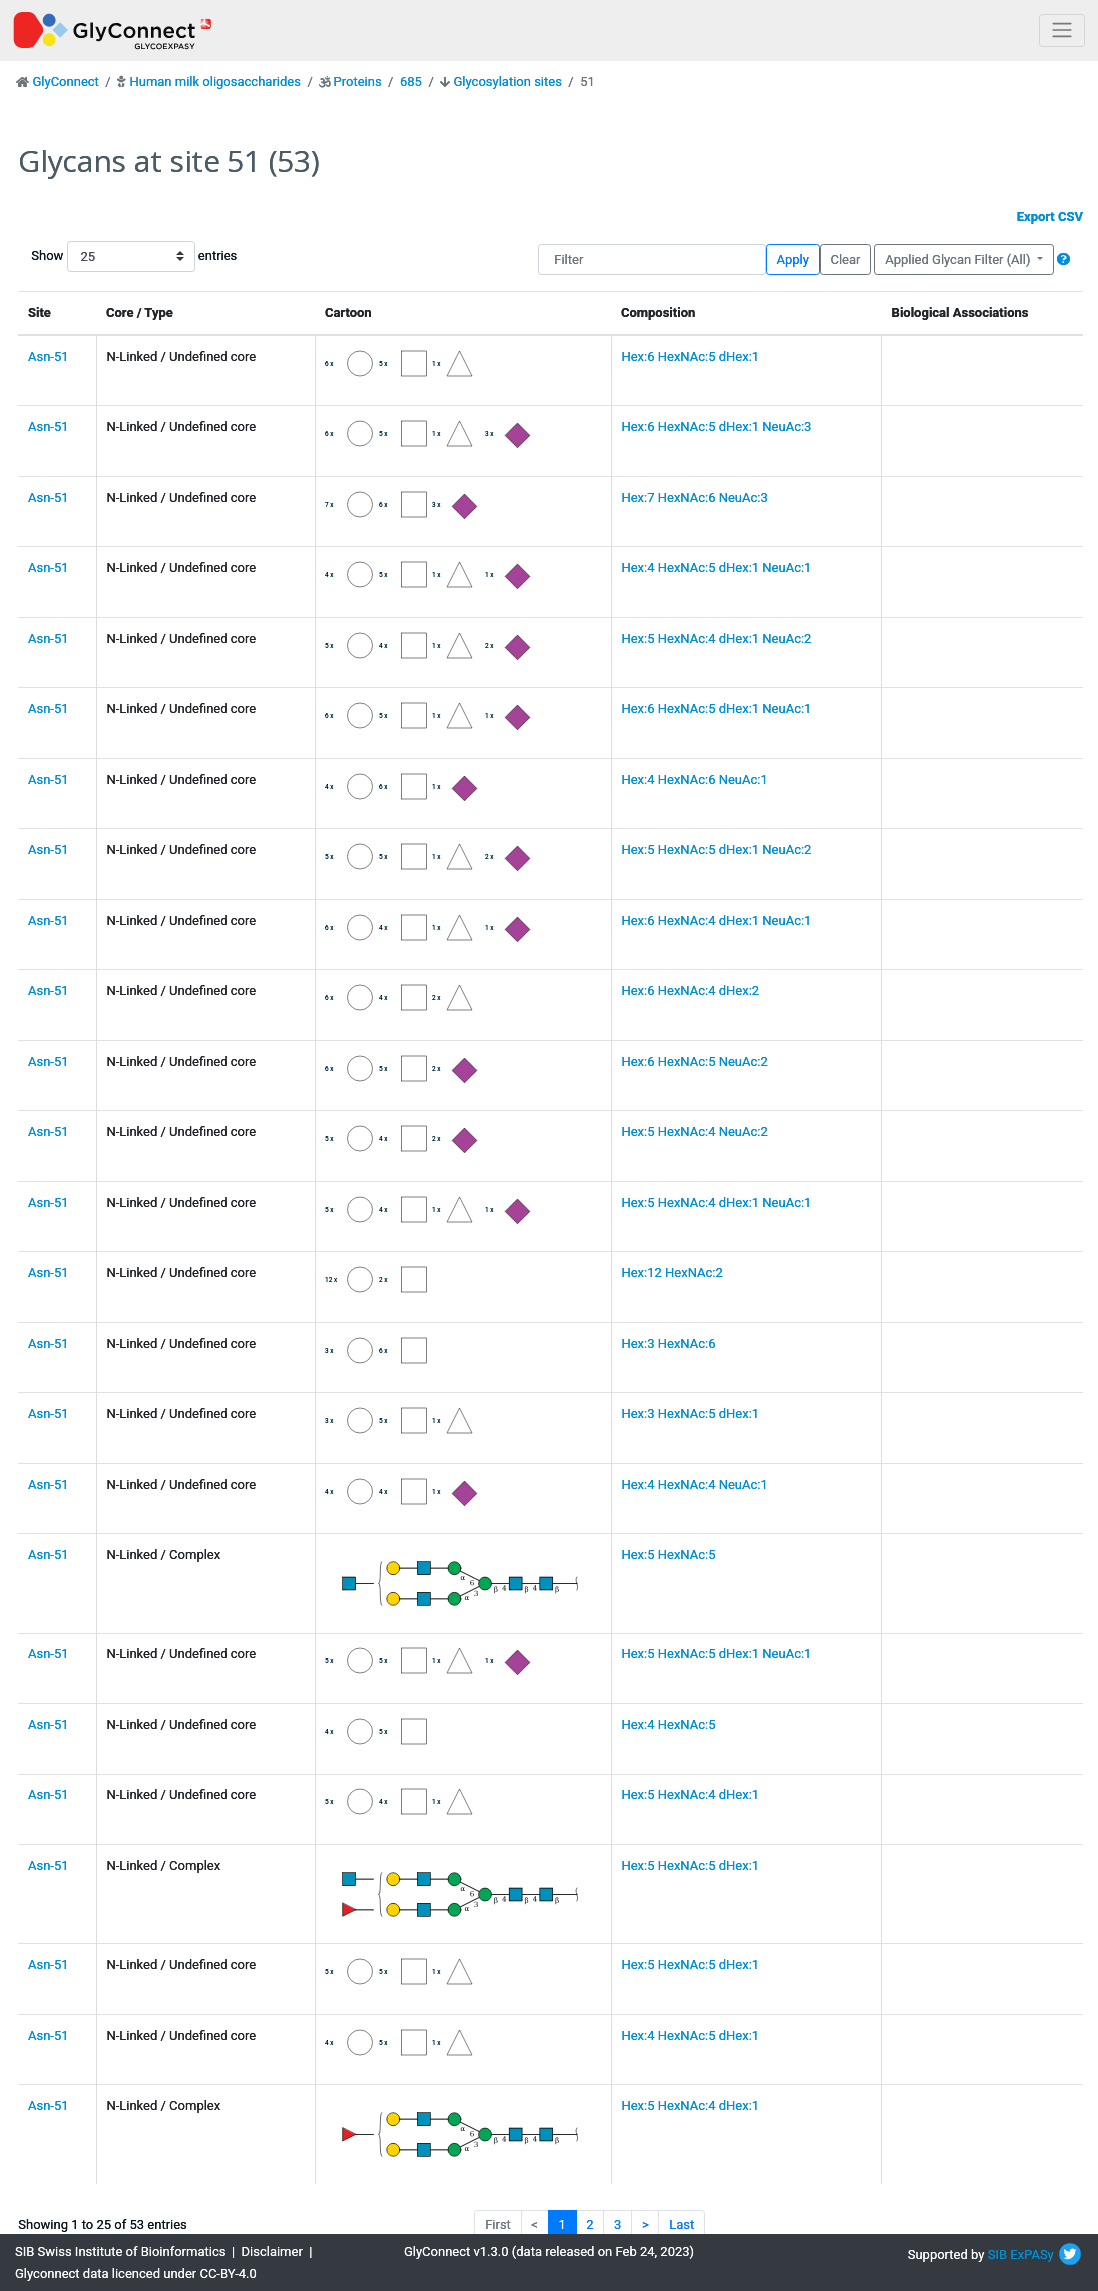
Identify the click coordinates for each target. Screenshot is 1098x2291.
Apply (793, 259)
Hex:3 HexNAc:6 (668, 1343)
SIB (997, 2254)
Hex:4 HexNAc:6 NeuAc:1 (694, 779)
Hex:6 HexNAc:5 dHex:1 (690, 356)
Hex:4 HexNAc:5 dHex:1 (690, 2035)
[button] (1063, 259)
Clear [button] (845, 259)
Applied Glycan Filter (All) (959, 259)
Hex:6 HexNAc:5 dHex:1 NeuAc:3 (716, 426)
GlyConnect (65, 81)
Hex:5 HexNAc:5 (668, 1554)
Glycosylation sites (508, 81)
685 (411, 81)
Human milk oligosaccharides (214, 81)
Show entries (95, 256)
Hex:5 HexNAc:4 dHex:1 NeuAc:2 (716, 638)
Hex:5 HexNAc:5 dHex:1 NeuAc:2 (716, 849)
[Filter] (652, 259)
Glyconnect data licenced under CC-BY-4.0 (136, 2273)
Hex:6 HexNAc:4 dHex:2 (690, 990)
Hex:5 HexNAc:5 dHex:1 (690, 1865)
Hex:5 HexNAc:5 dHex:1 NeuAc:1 (716, 1653)
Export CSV (1050, 216)
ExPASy (1032, 2254)
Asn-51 (48, 356)
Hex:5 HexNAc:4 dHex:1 (690, 1794)
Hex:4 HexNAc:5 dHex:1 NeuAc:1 (716, 567)
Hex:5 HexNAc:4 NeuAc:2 (694, 1131)
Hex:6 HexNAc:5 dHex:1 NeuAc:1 (716, 708)
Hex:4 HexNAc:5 (668, 1724)
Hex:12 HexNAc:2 (671, 1272)
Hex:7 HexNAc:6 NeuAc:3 (694, 497)
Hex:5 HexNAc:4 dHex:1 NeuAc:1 (716, 1202)
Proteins (358, 81)
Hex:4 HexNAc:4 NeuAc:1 (694, 1484)
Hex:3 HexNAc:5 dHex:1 (690, 1413)
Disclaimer (272, 2251)
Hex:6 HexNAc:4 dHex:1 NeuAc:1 (716, 920)
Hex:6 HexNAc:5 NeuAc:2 (694, 1061)
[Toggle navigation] (1062, 30)
